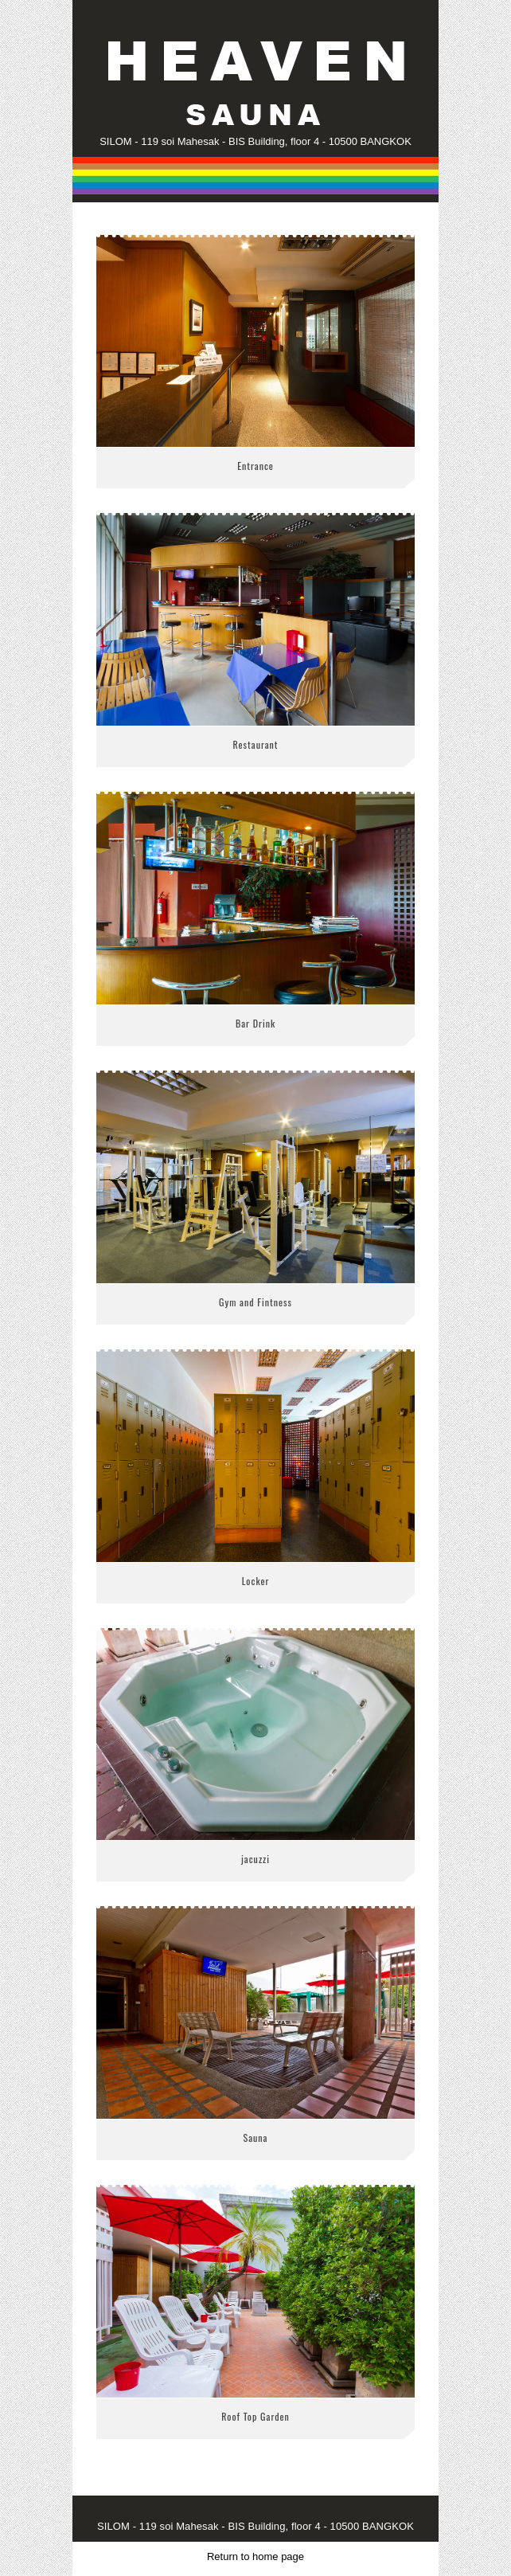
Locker (256, 1580)
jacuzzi (255, 1858)
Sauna (255, 2137)
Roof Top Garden (255, 2416)
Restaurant (255, 744)
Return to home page (255, 2556)
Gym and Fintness (255, 1302)
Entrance (255, 465)
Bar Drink (255, 1023)
